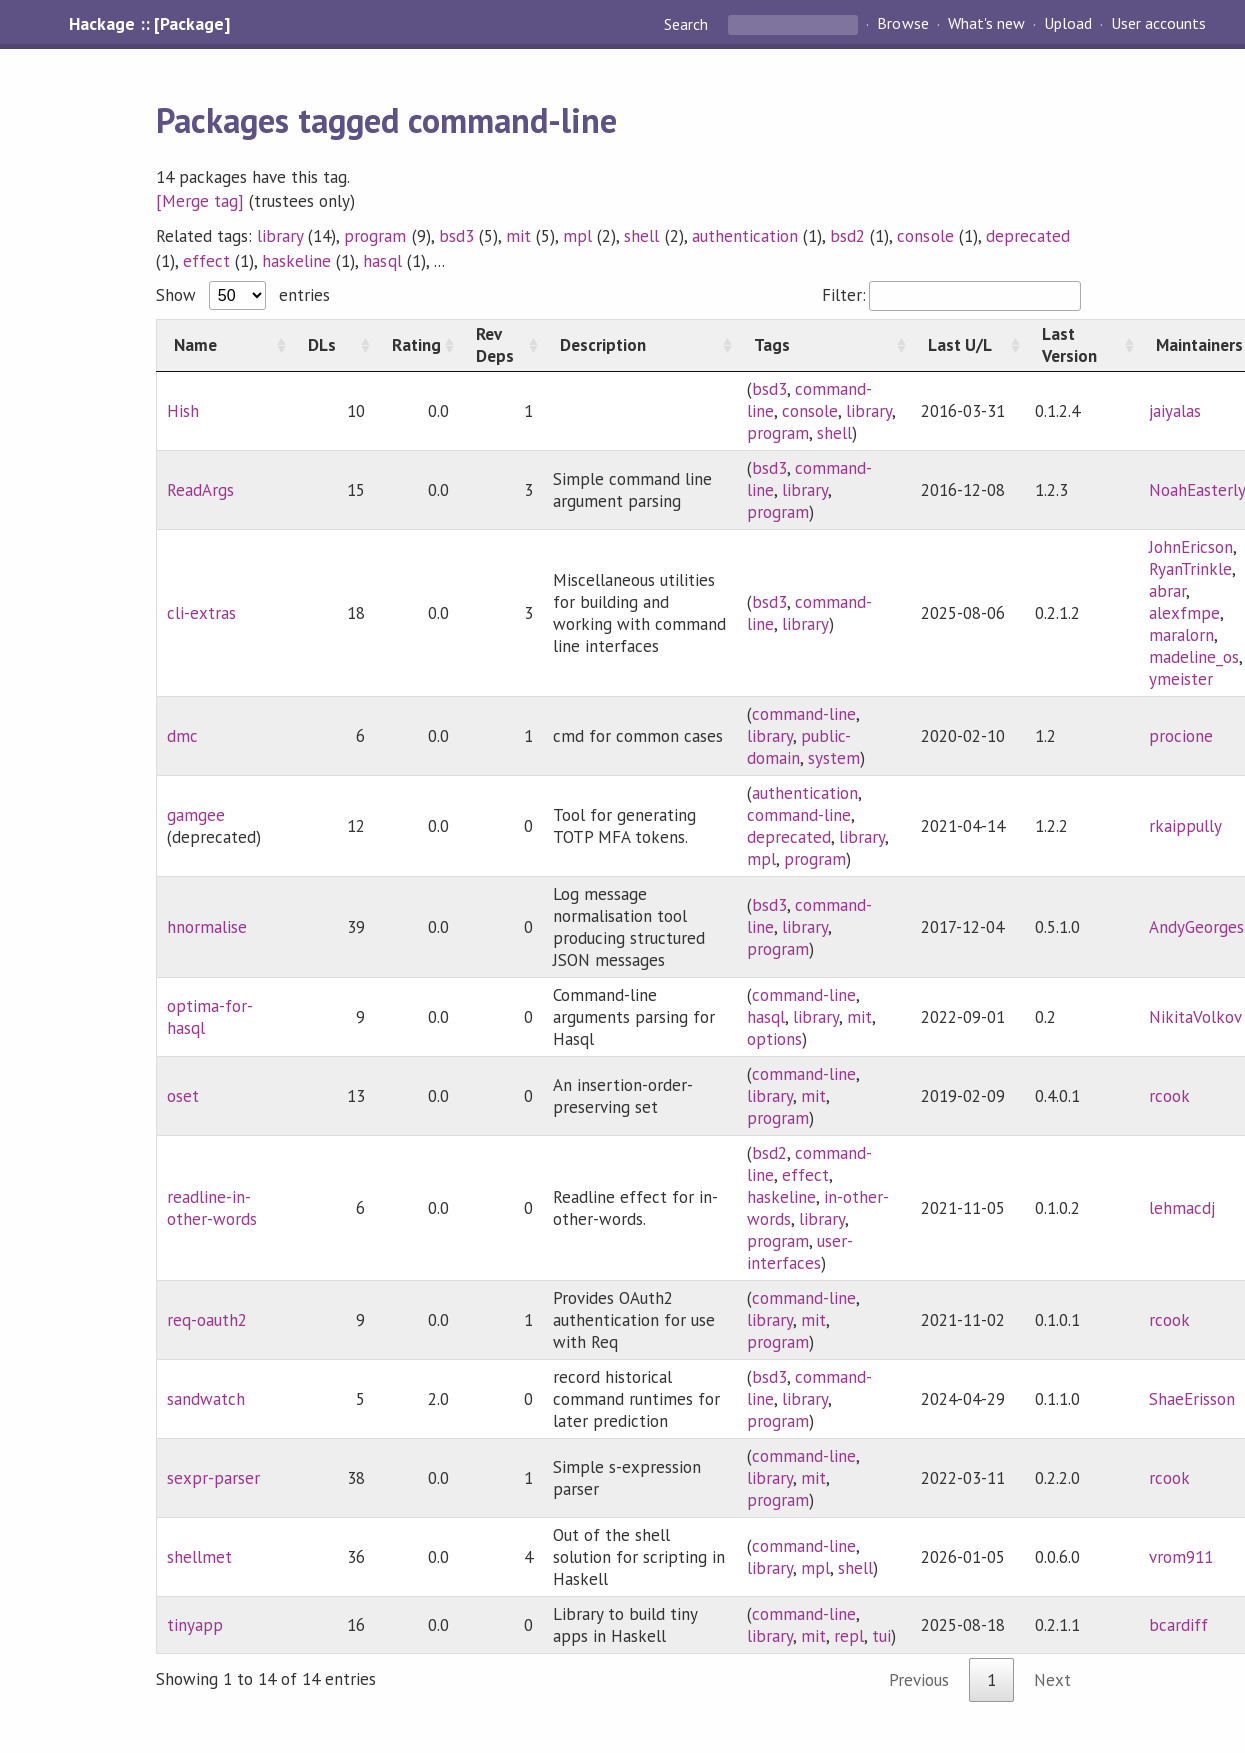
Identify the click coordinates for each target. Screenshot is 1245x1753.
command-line (804, 714)
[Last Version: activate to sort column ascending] (1082, 345)
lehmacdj (1182, 1208)
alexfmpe (1184, 613)
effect (206, 261)
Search (688, 24)
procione (1181, 736)
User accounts (1158, 24)
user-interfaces (800, 1252)
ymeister (1181, 679)
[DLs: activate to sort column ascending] (333, 345)
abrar (1167, 591)
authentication (745, 236)
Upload (1068, 24)
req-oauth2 (207, 1320)
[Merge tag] (200, 201)
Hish (183, 411)
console (925, 236)
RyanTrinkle (1190, 569)
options (774, 1039)
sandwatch (206, 1399)
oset (183, 1096)
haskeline (296, 261)
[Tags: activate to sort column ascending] (824, 345)
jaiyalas (1175, 411)
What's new (986, 24)
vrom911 (1181, 1557)
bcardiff (1178, 1625)
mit (518, 236)
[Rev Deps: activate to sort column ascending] (501, 345)
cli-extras (201, 613)
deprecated (1028, 236)
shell (641, 236)
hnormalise (207, 927)
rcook (1169, 1096)
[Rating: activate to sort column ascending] (417, 345)
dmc (182, 736)
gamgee (196, 815)
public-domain (799, 747)
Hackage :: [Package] (149, 24)
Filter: (951, 295)
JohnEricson (1191, 547)
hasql (382, 261)
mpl (577, 236)
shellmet (199, 1557)
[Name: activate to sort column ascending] (223, 345)
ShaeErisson (1192, 1399)
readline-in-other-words (212, 1208)
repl (849, 1636)
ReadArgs (200, 490)
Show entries (243, 295)
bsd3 (456, 236)
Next (1052, 1680)
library (280, 236)
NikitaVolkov (1195, 1017)
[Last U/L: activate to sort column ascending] (968, 345)
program (375, 236)
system (834, 758)
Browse (902, 24)
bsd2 (847, 236)
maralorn (1181, 635)
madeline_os (1194, 657)
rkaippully (1185, 826)
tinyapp (195, 1625)
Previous (919, 1680)
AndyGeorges (1196, 927)
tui (881, 1636)
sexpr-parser (213, 1478)
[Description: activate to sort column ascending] (640, 345)
